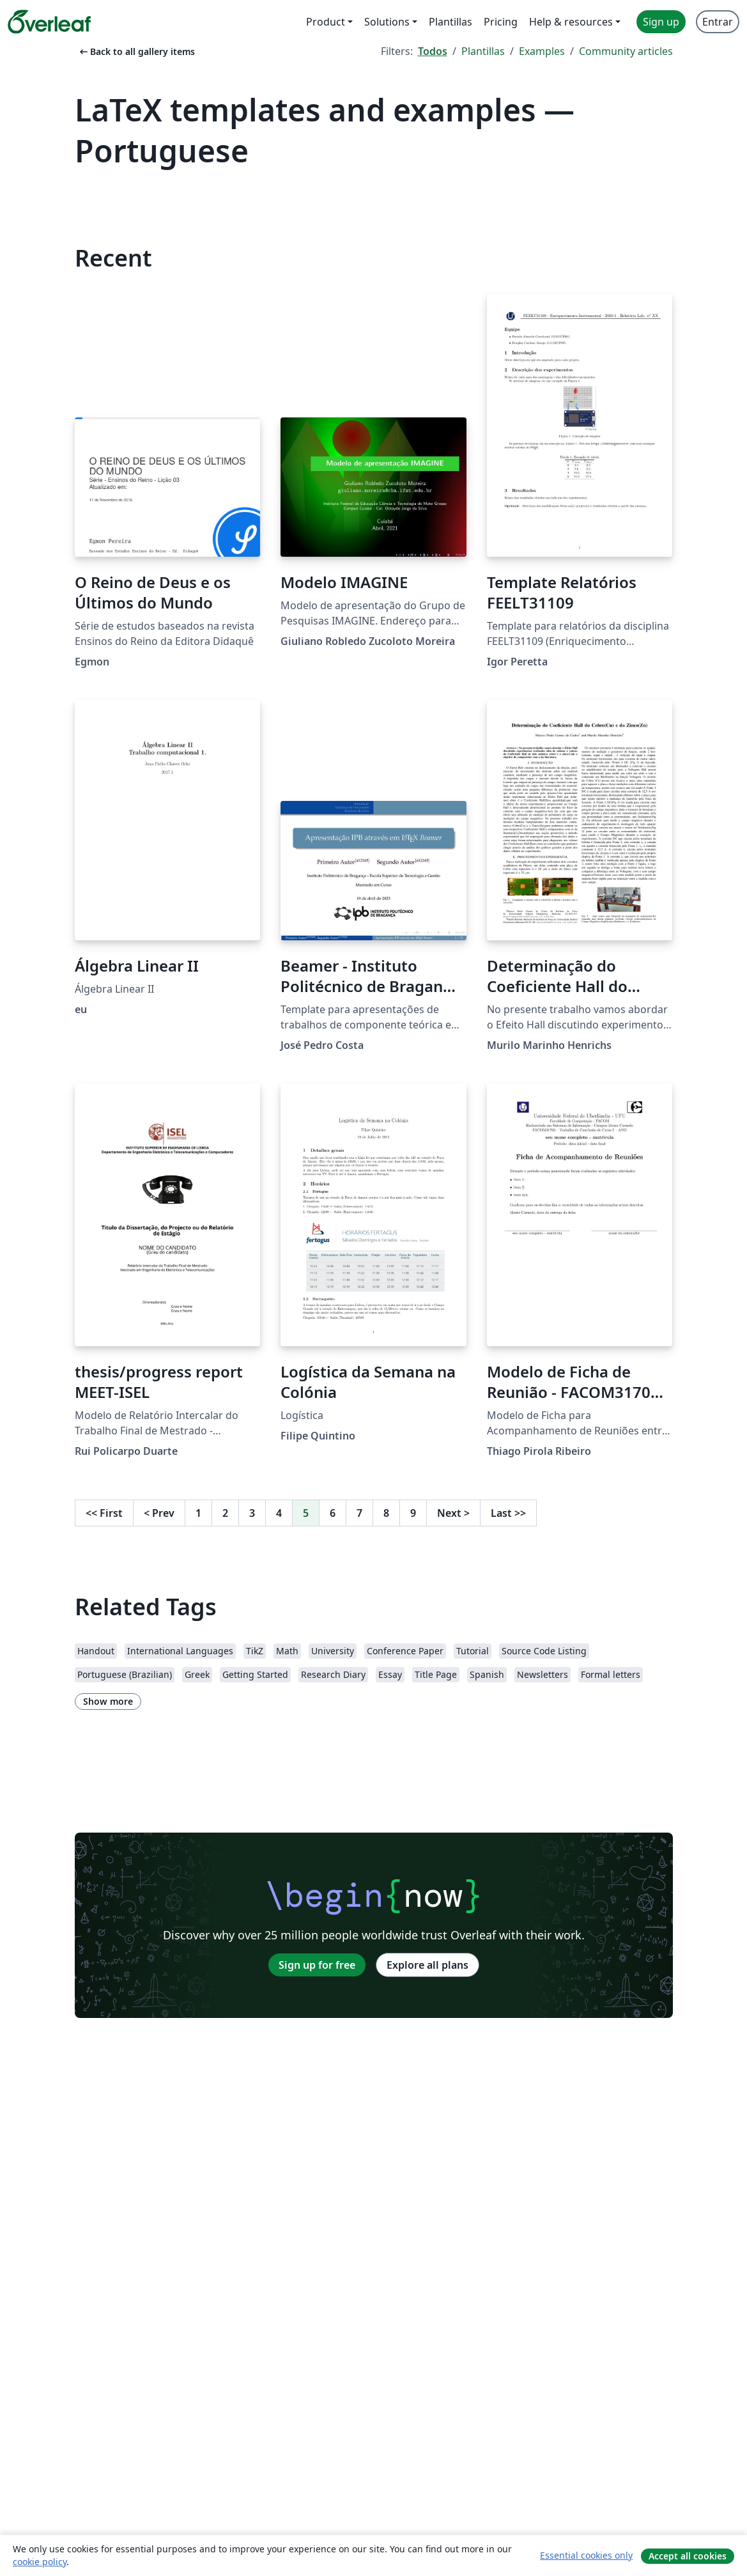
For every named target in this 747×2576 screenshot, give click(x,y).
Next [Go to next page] (453, 1513)
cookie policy (39, 2562)
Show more (108, 1701)
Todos (432, 51)
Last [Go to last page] (508, 1513)
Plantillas (483, 51)
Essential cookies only (586, 2555)
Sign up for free (317, 1965)
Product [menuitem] (325, 22)
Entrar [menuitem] (717, 22)
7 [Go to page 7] (359, 1513)
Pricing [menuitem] (501, 22)
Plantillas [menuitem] (450, 22)
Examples (542, 51)
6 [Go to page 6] (332, 1513)
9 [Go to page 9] (413, 1513)
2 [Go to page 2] (225, 1513)
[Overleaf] (49, 21)
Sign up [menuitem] (661, 22)
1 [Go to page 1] (198, 1513)
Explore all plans (427, 1965)
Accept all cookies (688, 2556)
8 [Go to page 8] (386, 1513)
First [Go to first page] (104, 1513)
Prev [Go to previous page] (159, 1513)
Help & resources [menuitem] (571, 22)
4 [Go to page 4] (279, 1513)
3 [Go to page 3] (252, 1513)
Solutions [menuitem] (387, 22)
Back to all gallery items (136, 51)
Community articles (626, 51)
